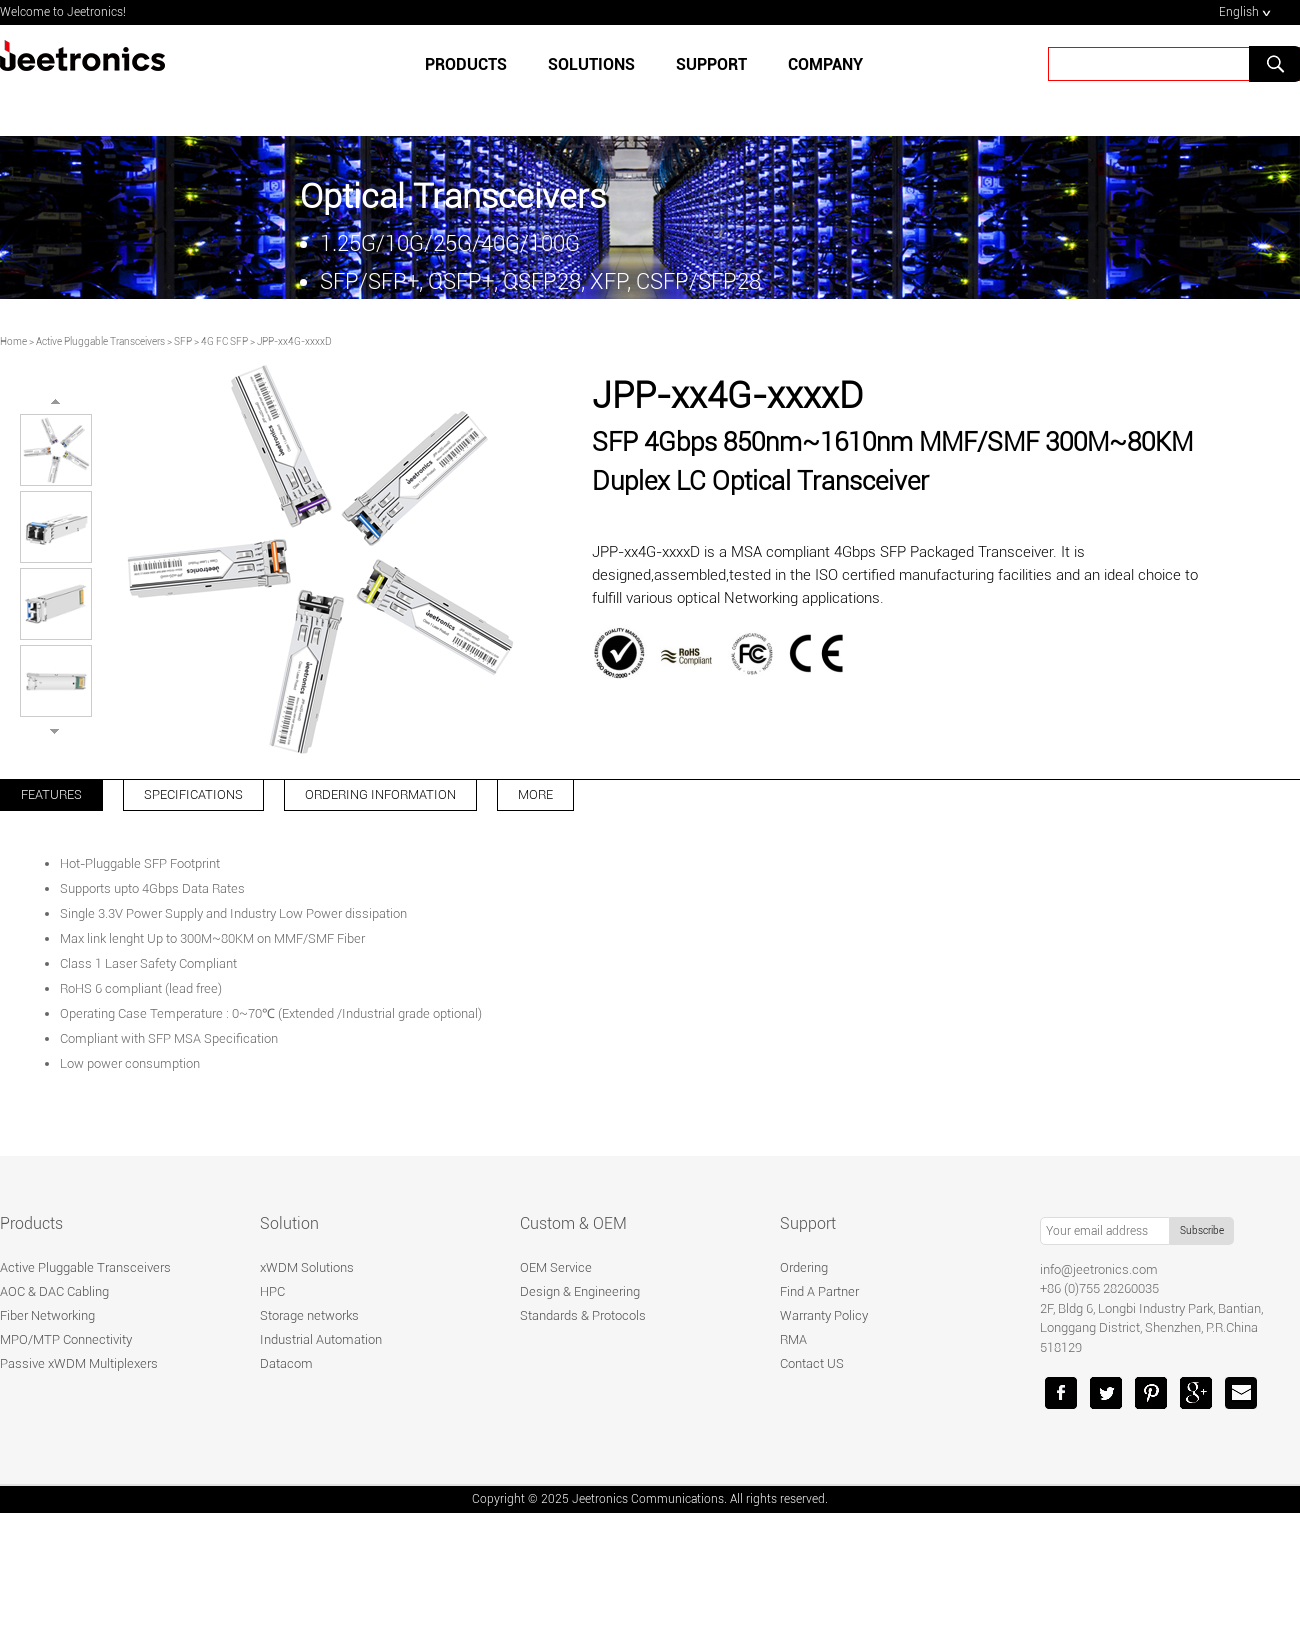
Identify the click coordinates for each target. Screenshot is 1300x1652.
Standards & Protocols (583, 1315)
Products (466, 64)
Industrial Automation (321, 1339)
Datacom (286, 1363)
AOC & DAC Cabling (54, 1291)
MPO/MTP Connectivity (66, 1339)
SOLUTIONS (591, 64)
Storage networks (309, 1315)
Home (13, 341)
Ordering (804, 1267)
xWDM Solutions (307, 1267)
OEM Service (556, 1267)
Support (808, 1223)
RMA (793, 1339)
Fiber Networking (47, 1315)
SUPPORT (711, 64)
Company (825, 64)
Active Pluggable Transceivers (100, 341)
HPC (272, 1291)
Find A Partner (819, 1291)
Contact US (812, 1363)
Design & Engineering (580, 1291)
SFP (183, 341)
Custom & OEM (573, 1223)
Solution (289, 1223)
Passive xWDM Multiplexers (79, 1363)
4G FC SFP (224, 341)
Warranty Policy (824, 1315)
